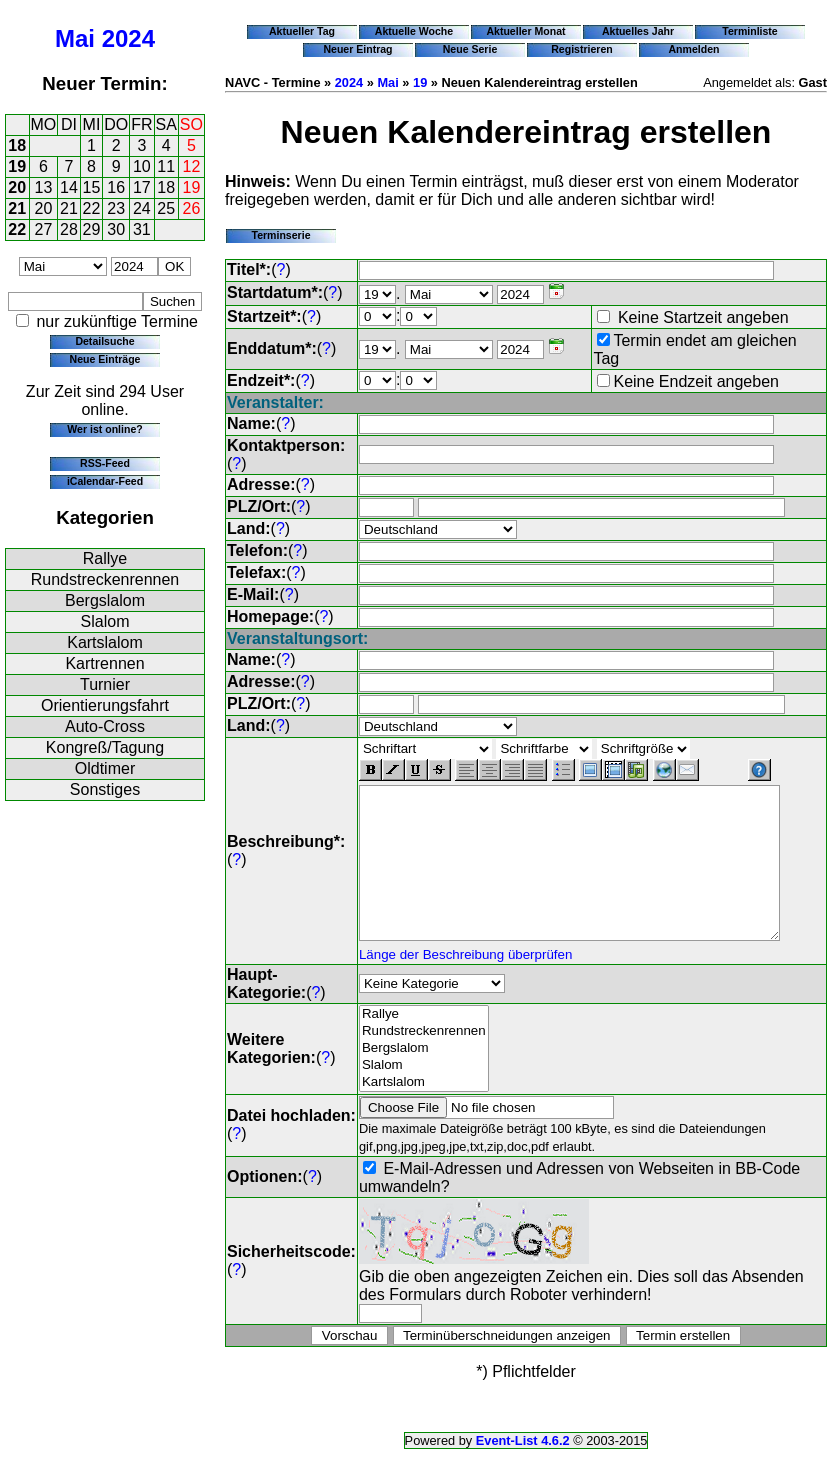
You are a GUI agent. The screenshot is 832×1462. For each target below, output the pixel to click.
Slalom (105, 621)
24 (142, 208)
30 (116, 229)
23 (116, 208)
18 (17, 145)
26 (192, 208)
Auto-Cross (105, 726)
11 (166, 166)
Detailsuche (104, 341)
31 (142, 229)
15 (92, 187)
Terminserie (280, 235)
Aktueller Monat (525, 31)
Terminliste (749, 31)
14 (69, 187)
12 (192, 166)
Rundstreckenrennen (105, 579)
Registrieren (582, 49)
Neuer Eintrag (357, 49)
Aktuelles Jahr (638, 31)
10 (142, 166)
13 (44, 187)
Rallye (105, 558)
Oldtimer (105, 768)
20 (17, 187)
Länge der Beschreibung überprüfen (465, 967)
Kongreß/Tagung (105, 747)
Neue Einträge (105, 359)
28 (69, 229)
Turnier (105, 684)
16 (116, 187)
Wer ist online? (104, 429)
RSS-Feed (105, 463)
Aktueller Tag (302, 31)
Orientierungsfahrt (105, 705)
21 (17, 208)
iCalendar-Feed (105, 481)
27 (44, 229)
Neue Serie (470, 49)
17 (142, 187)
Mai (75, 38)
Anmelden (694, 49)
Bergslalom (105, 600)
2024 (128, 38)
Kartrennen (104, 663)
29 (92, 229)
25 (166, 208)
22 (92, 208)
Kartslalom (105, 642)
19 (17, 166)
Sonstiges (105, 789)
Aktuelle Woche (414, 31)
